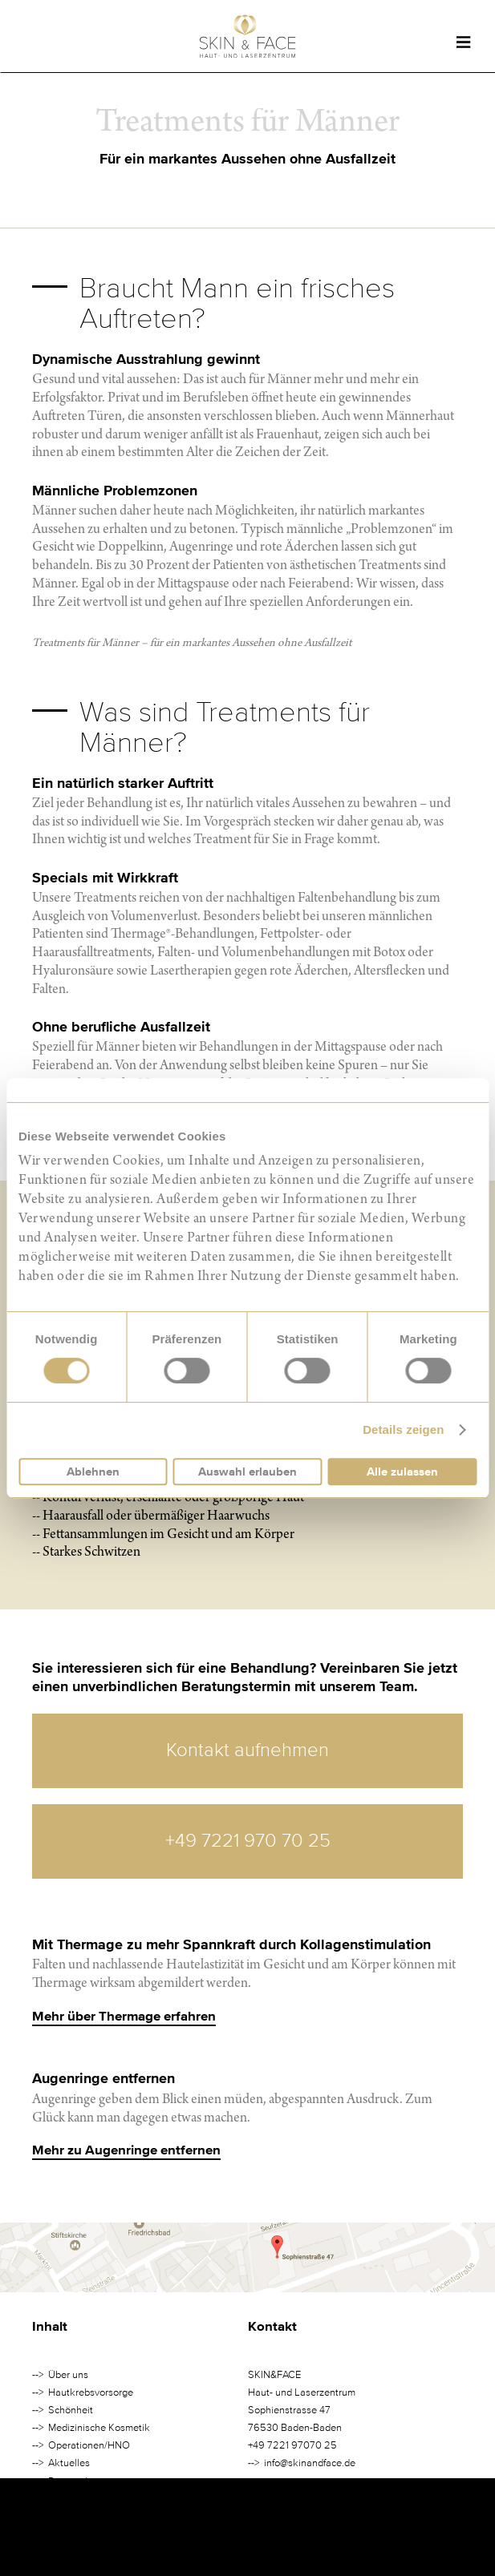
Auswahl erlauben (247, 1471)
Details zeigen (403, 1429)
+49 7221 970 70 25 (248, 1840)
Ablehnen (93, 1471)
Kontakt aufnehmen (247, 1750)
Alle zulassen (402, 1471)
